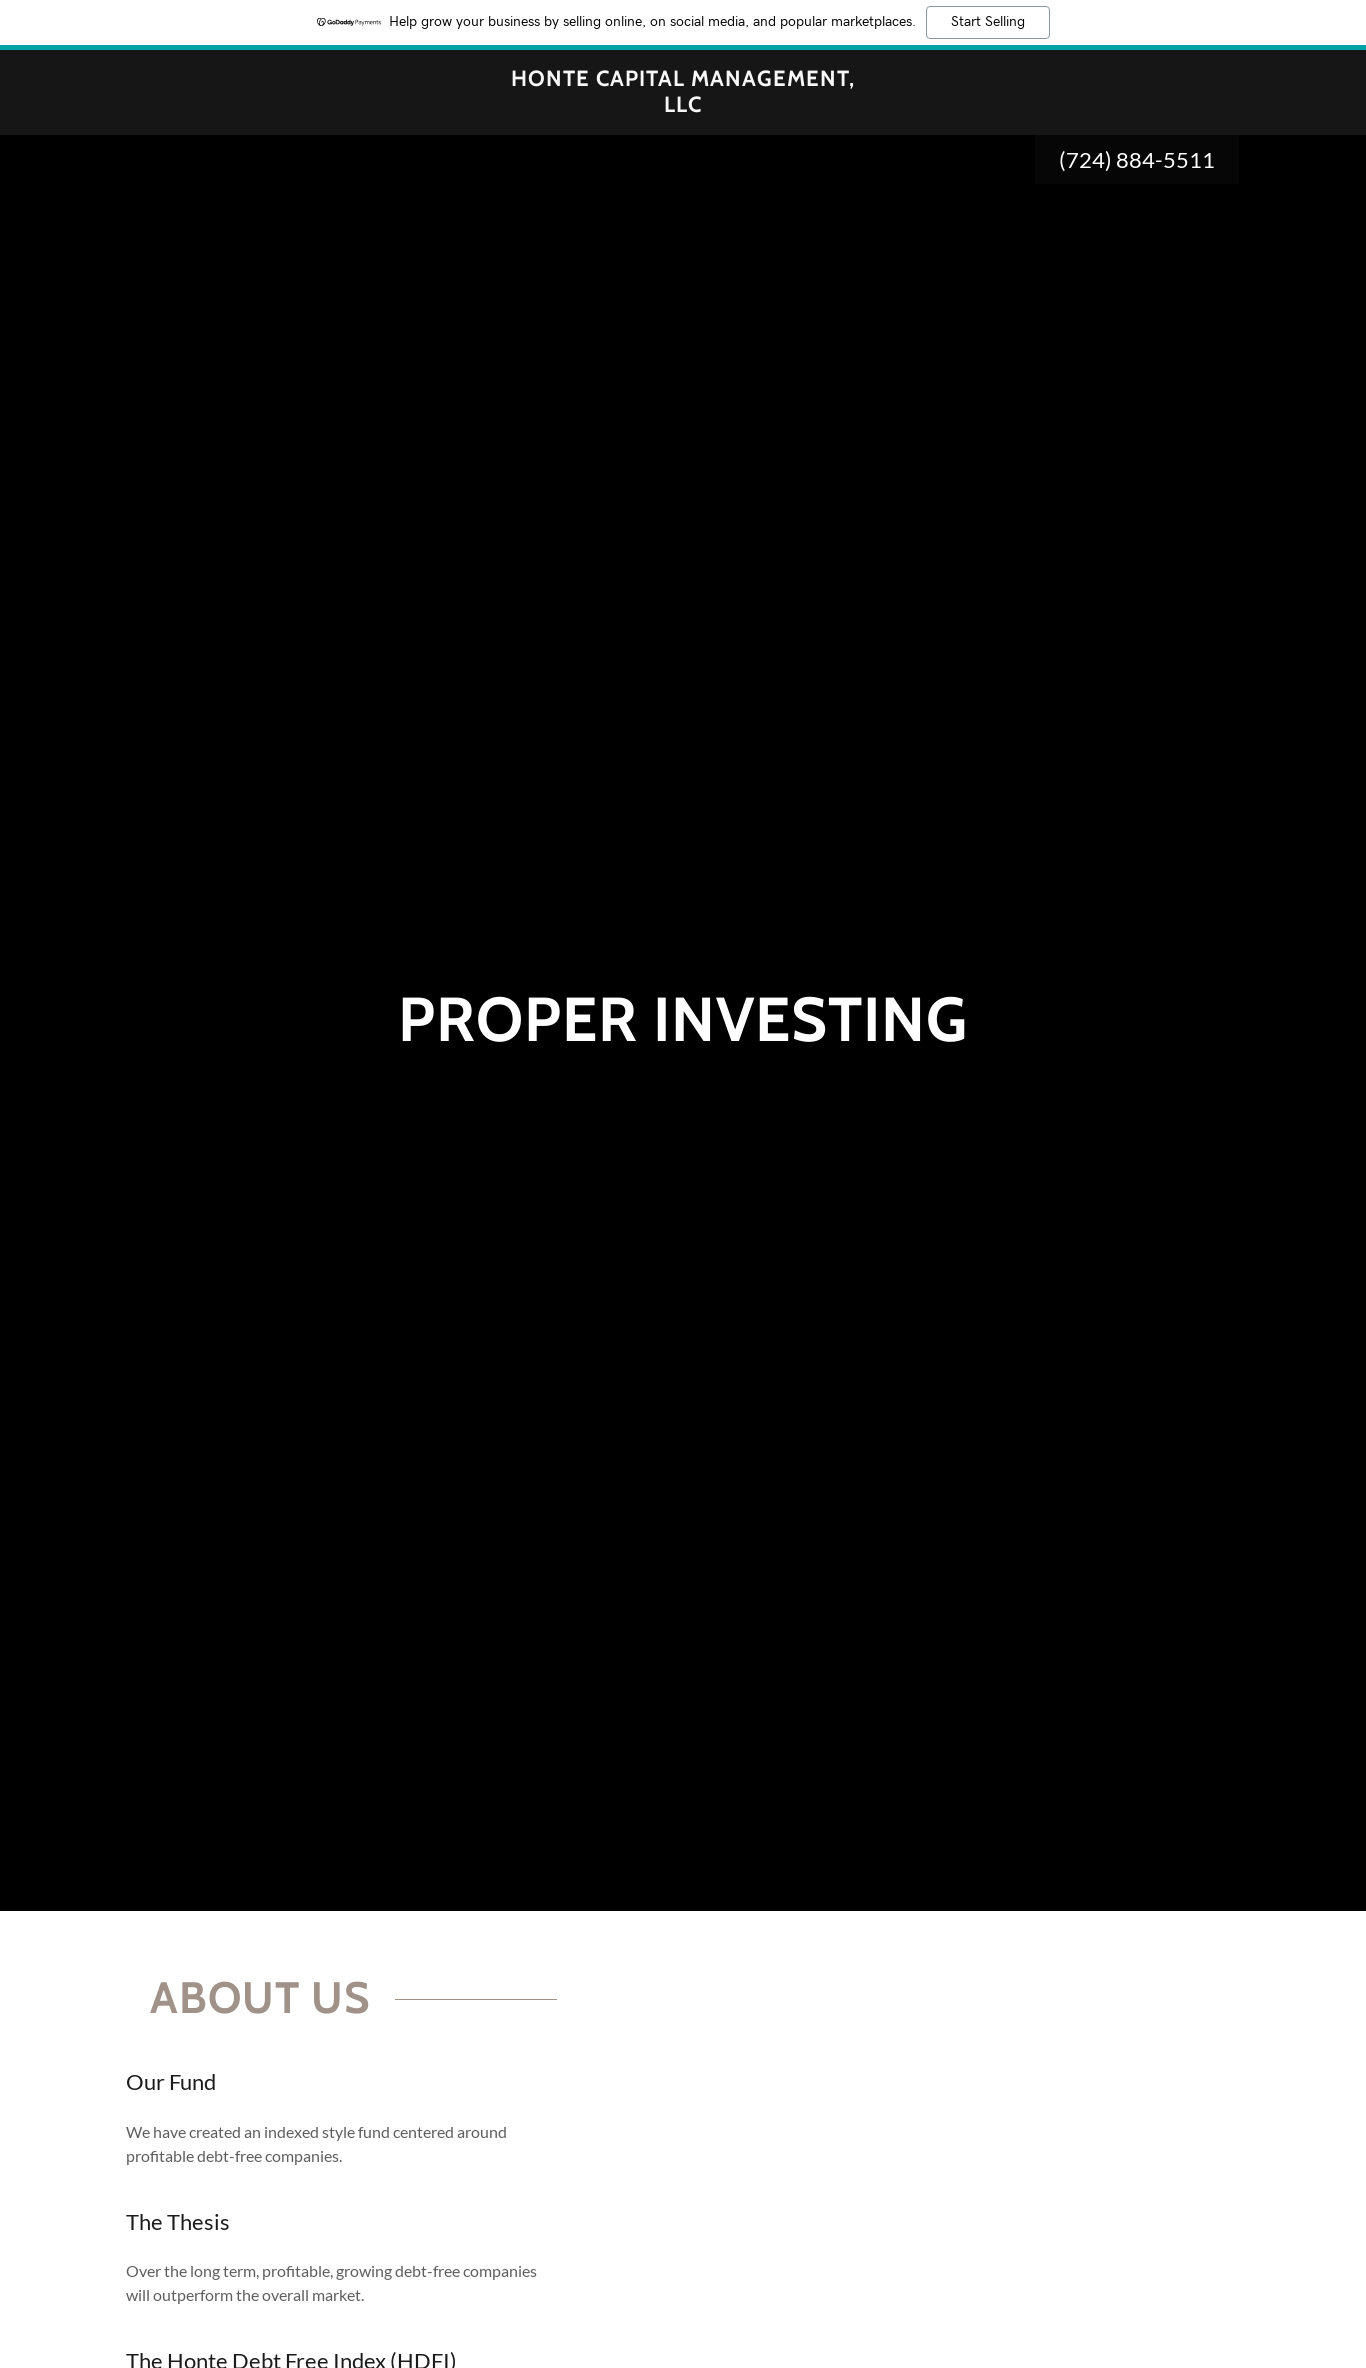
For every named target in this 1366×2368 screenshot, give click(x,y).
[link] (683, 105)
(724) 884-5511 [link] (1137, 159)
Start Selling (988, 22)
